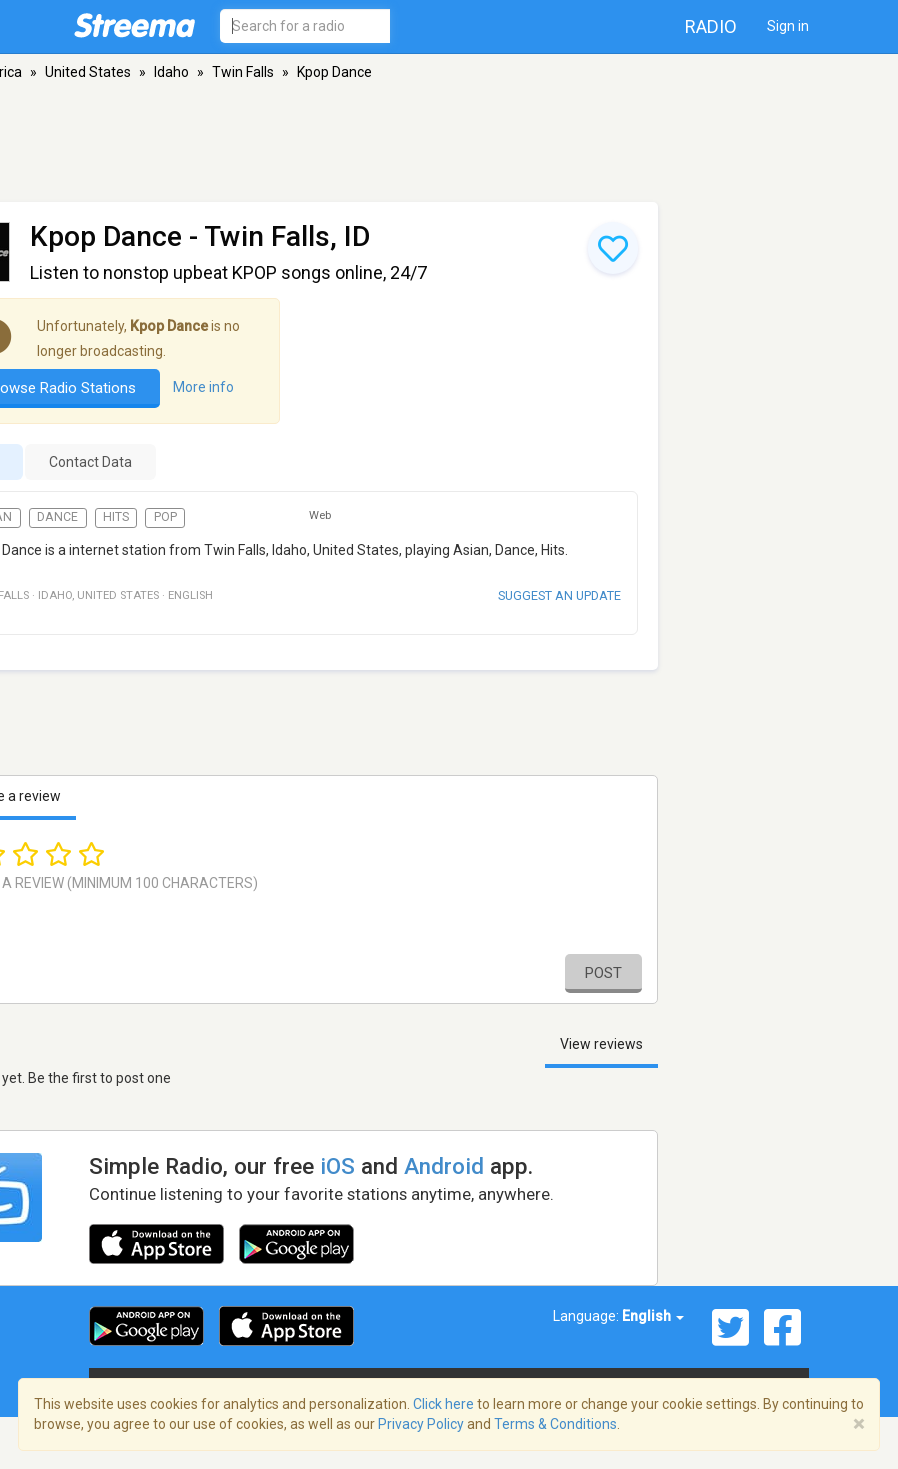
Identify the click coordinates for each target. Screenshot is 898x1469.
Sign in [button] (788, 26)
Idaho (171, 72)
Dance (57, 517)
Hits (116, 517)
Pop (165, 517)
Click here (443, 1404)
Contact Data (90, 462)
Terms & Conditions (555, 1424)
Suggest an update (559, 595)
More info (203, 387)
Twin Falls (243, 72)
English (653, 1316)
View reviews (601, 1044)
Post (603, 973)
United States (88, 72)
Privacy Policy (421, 1424)
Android (444, 1166)
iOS (337, 1166)
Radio (711, 26)
